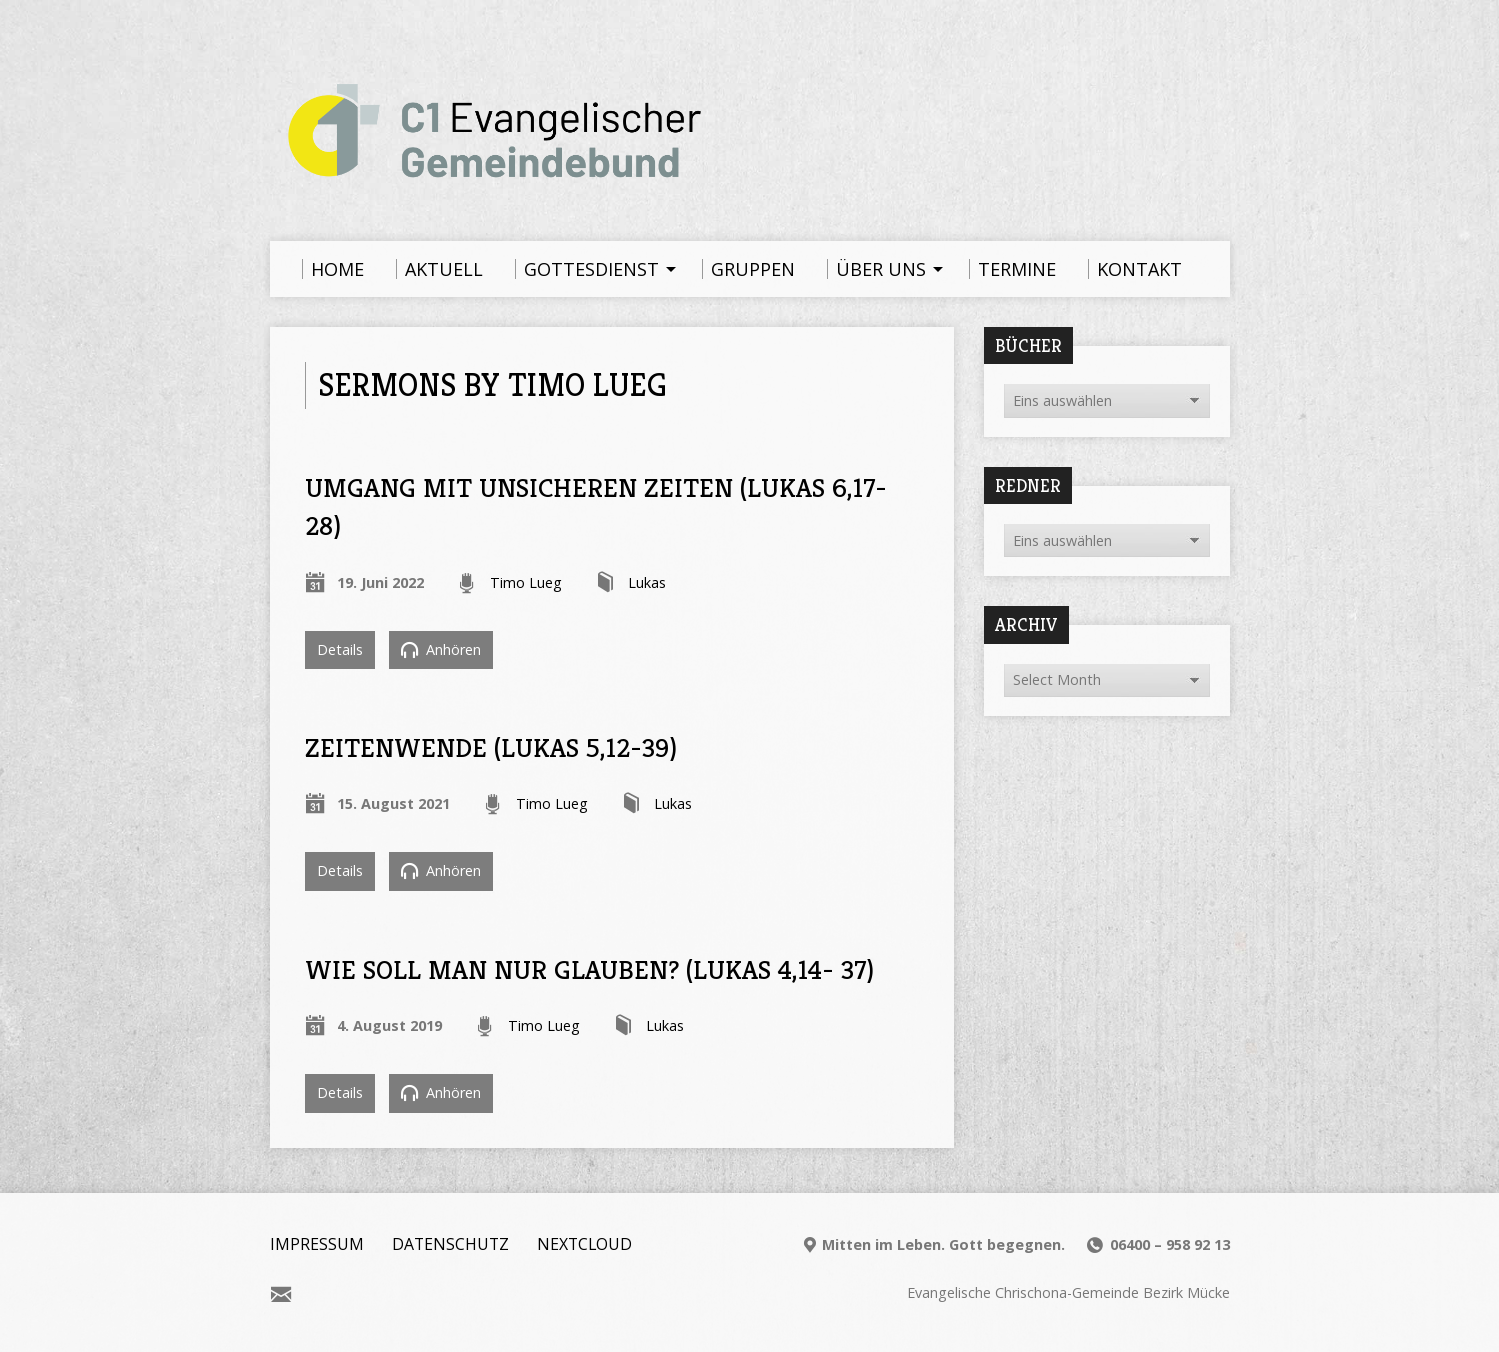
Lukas (647, 582)
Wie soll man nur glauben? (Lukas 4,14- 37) (589, 969)
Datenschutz (450, 1244)
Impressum (317, 1244)
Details (340, 649)
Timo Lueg (526, 582)
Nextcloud (584, 1244)
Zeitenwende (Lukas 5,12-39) (491, 747)
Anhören (441, 649)
